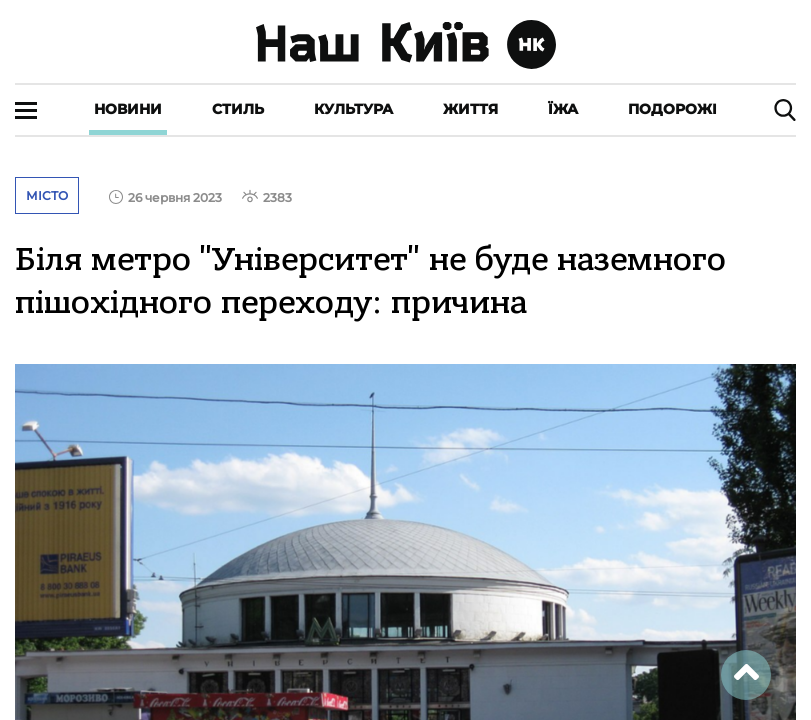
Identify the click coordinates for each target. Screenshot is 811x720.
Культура (353, 109)
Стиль (238, 109)
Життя (470, 109)
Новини (128, 109)
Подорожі (672, 109)
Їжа (563, 109)
